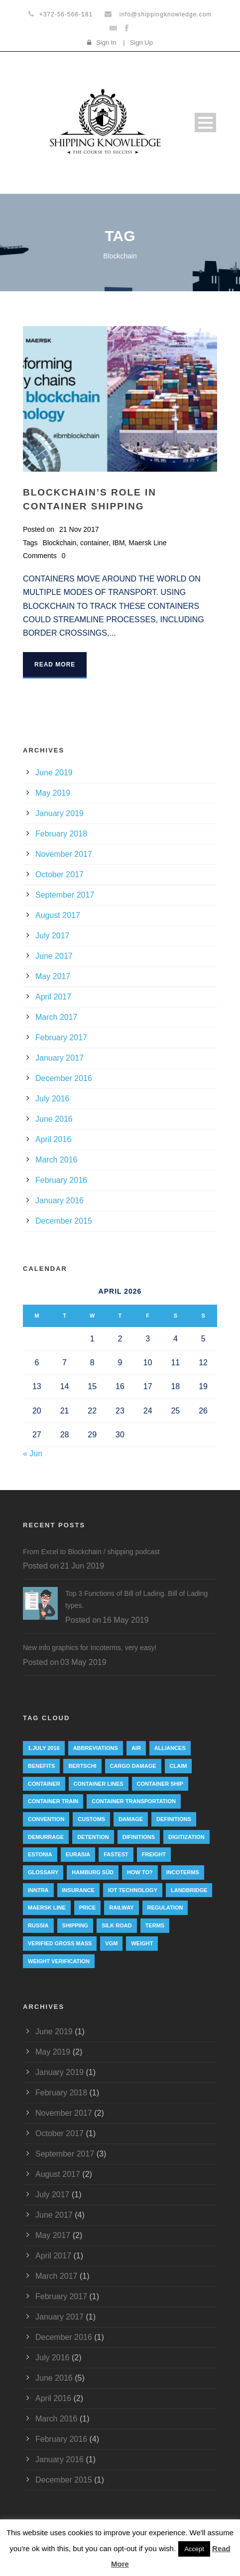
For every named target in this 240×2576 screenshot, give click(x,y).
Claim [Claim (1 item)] (178, 1766)
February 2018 (61, 834)
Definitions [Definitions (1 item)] (173, 1819)
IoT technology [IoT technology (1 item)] (132, 1890)
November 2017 (63, 854)
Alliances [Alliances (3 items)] (170, 1748)
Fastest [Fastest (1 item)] (116, 1854)
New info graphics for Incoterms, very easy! (89, 1648)
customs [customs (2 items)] (91, 1819)
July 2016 (52, 1098)
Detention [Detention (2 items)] (93, 1837)
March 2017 (56, 1017)
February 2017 (61, 1037)
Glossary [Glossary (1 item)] (43, 1872)
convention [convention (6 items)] (46, 1819)
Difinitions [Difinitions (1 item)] (138, 1837)
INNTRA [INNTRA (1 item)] (38, 1890)
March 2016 (56, 1160)
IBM (119, 543)
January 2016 (59, 1200)
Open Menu (205, 122)
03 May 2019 (83, 1662)
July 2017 (52, 935)
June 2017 (54, 956)
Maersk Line (147, 543)
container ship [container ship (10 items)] (160, 1784)
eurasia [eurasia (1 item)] (78, 1854)
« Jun (32, 1453)
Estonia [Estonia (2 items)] (40, 1854)
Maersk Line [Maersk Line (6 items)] (47, 1908)
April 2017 (53, 997)
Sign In (106, 42)
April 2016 (53, 1139)
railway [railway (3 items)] (121, 1908)
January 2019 (59, 813)
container (94, 543)
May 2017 (52, 976)
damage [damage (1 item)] (131, 1819)
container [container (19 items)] (44, 1784)
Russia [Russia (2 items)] (38, 1925)
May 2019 (52, 793)
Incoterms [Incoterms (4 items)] (182, 1872)
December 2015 (63, 1221)
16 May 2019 (126, 1620)
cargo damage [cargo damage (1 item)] (133, 1766)
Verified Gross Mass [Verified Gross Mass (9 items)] (60, 1943)
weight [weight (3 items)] (142, 1943)
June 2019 (54, 772)
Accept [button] (194, 2549)
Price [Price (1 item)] (87, 1908)
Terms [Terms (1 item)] (155, 1925)
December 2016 (63, 1078)
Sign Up (141, 42)
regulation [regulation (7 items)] (165, 1908)
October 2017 (59, 874)
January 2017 (59, 1058)
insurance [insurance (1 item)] (78, 1890)
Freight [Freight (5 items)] (154, 1854)
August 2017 (57, 915)
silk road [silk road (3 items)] (117, 1925)
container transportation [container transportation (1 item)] (134, 1801)
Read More (54, 664)
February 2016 (61, 1180)
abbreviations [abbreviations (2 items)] (95, 1748)
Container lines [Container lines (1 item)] (98, 1784)
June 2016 (54, 1119)
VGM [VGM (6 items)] (111, 1943)
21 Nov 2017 (79, 529)
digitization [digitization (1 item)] (186, 1837)
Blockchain (60, 543)
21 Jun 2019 (82, 1566)
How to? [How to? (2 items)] (140, 1872)
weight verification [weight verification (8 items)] (59, 1961)
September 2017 (64, 895)
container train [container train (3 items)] (53, 1801)
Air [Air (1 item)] (136, 1748)
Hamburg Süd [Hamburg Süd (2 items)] (93, 1872)
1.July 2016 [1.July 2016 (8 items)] (44, 1748)
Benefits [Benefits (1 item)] (41, 1766)
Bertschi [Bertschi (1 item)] (82, 1766)
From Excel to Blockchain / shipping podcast (91, 1552)
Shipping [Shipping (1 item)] (75, 1925)
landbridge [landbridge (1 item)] (189, 1890)
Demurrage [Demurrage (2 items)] (46, 1837)
